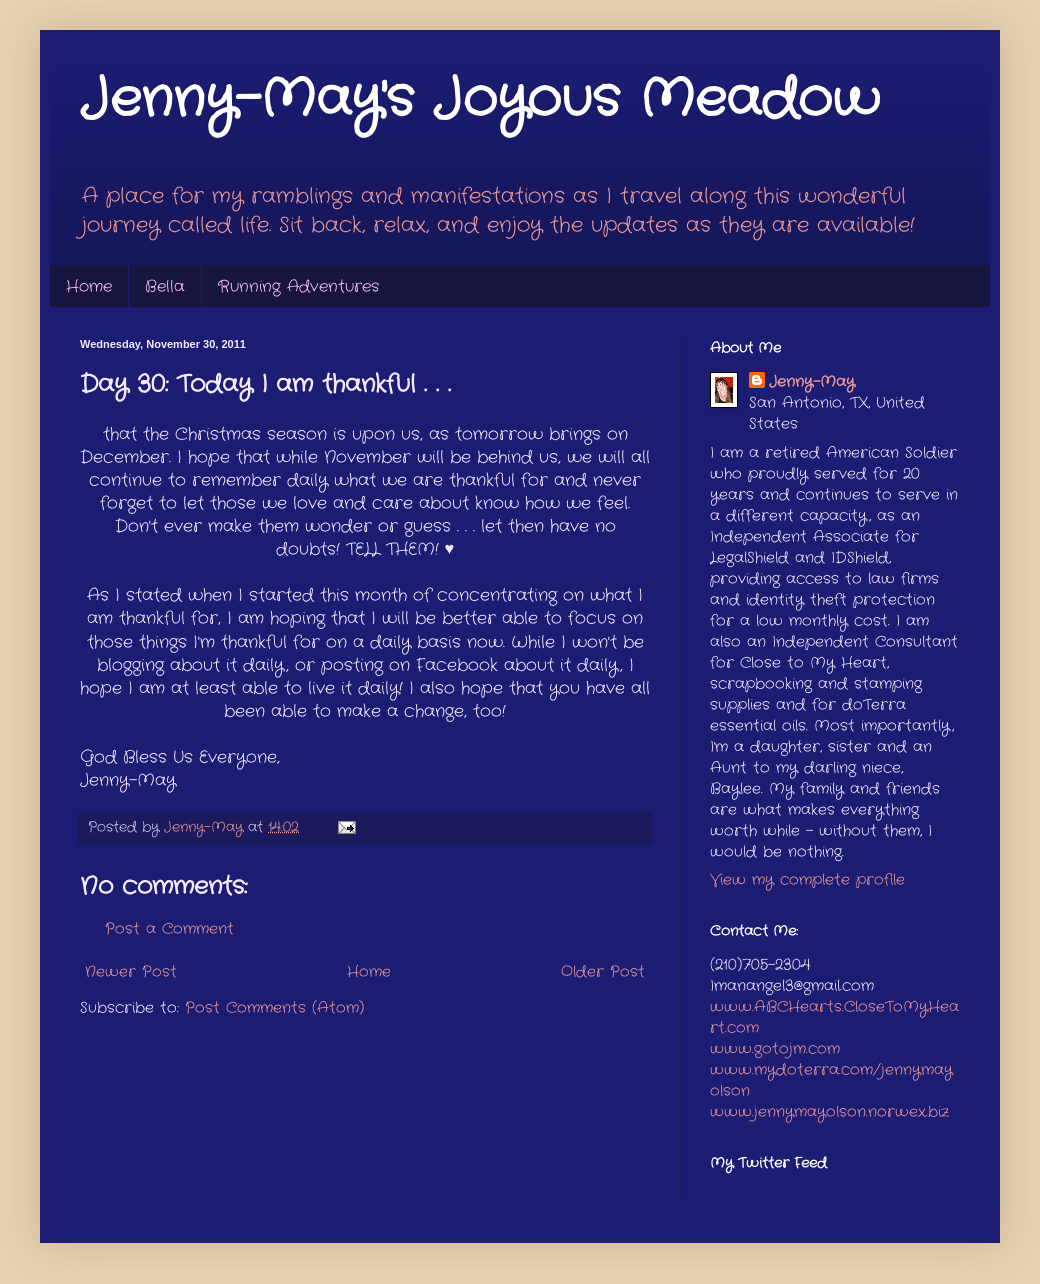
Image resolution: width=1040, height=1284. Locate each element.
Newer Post (131, 972)
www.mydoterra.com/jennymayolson (831, 1080)
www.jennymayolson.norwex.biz (829, 1112)
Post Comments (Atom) (274, 1008)
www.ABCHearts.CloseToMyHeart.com (834, 1017)
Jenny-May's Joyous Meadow (480, 100)
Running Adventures (298, 286)
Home (89, 286)
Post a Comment (169, 929)
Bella (165, 286)
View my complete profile (807, 880)
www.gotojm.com (775, 1049)
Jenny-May (812, 382)
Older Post (603, 972)
